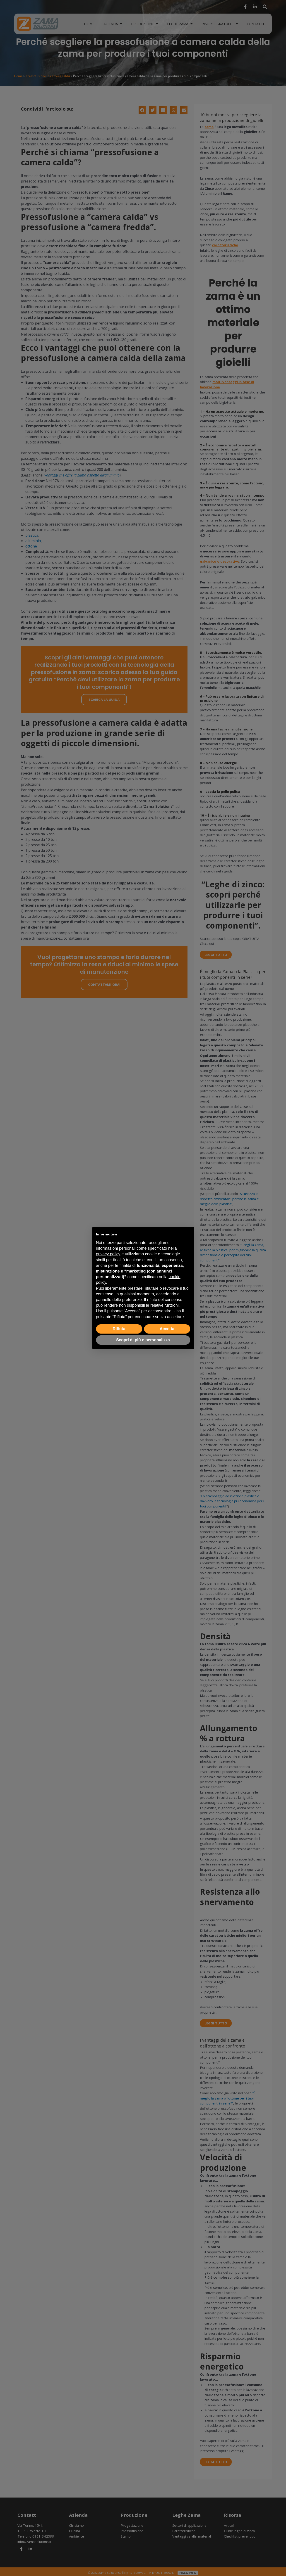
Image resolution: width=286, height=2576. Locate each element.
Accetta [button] (167, 1329)
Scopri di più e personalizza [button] (143, 1340)
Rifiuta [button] (119, 1329)
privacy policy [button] (108, 1254)
